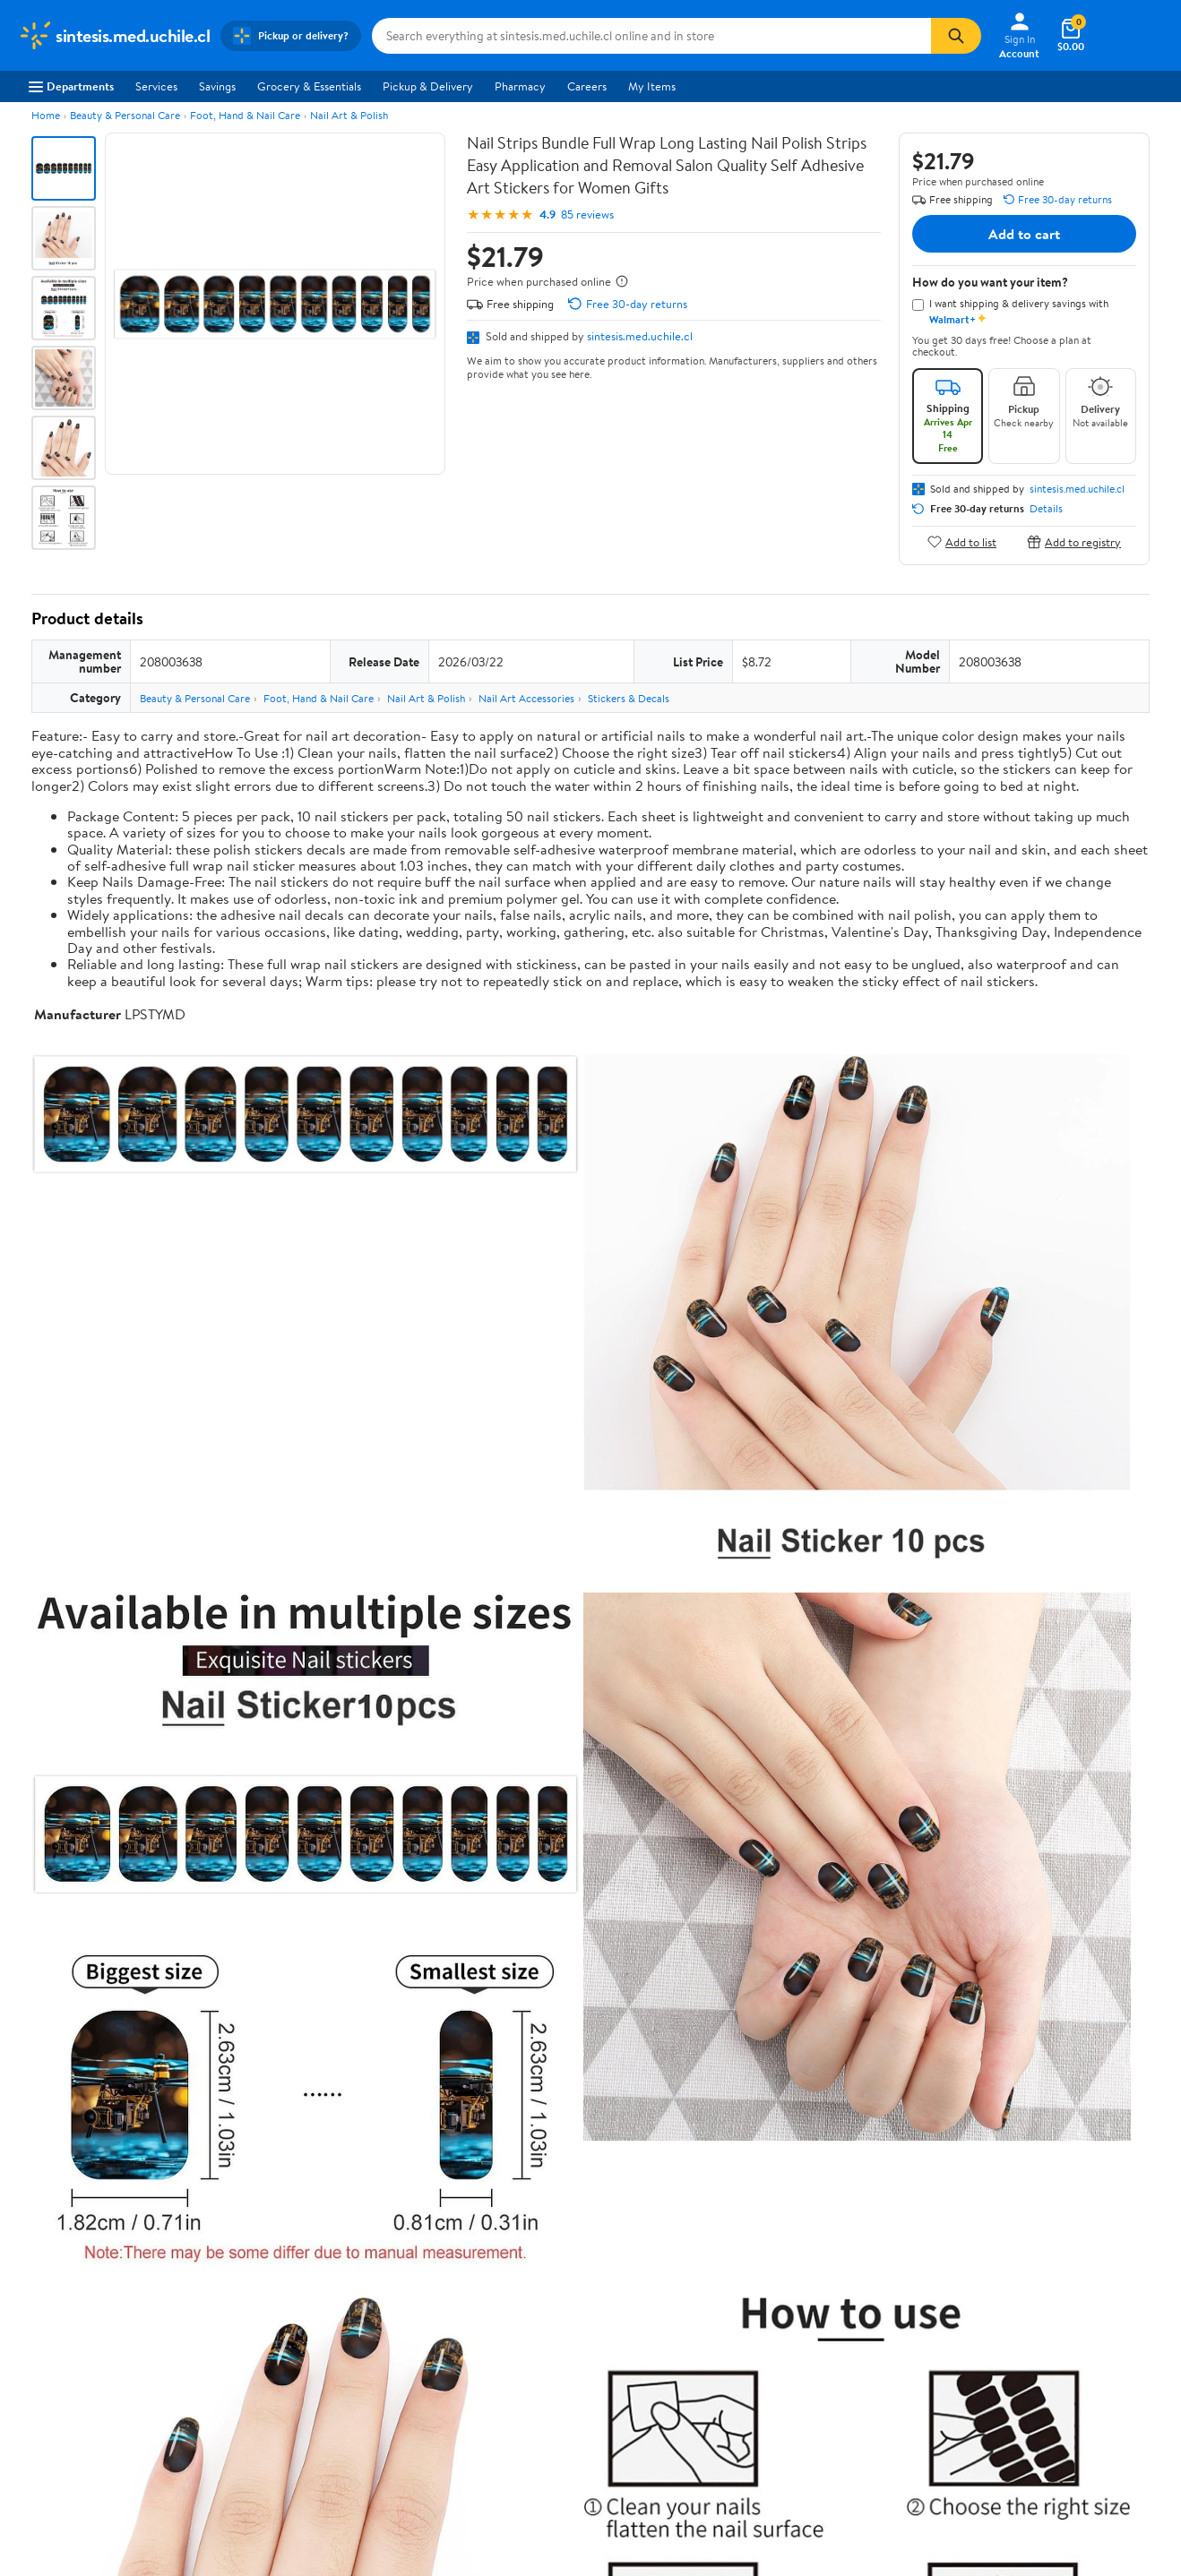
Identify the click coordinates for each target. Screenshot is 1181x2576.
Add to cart (1024, 234)
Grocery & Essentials (309, 86)
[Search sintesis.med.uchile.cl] (651, 36)
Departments (71, 86)
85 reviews (587, 214)
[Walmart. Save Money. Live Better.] (114, 36)
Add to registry (1074, 541)
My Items (652, 86)
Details (1046, 508)
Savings (217, 86)
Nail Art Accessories (526, 698)
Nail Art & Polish (349, 115)
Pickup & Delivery (428, 86)
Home (45, 115)
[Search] (956, 36)
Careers (587, 86)
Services (156, 86)
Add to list (961, 541)
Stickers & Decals (628, 698)
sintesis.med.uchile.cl (640, 336)
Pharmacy (520, 86)
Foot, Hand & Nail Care (245, 115)
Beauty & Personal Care (125, 115)
